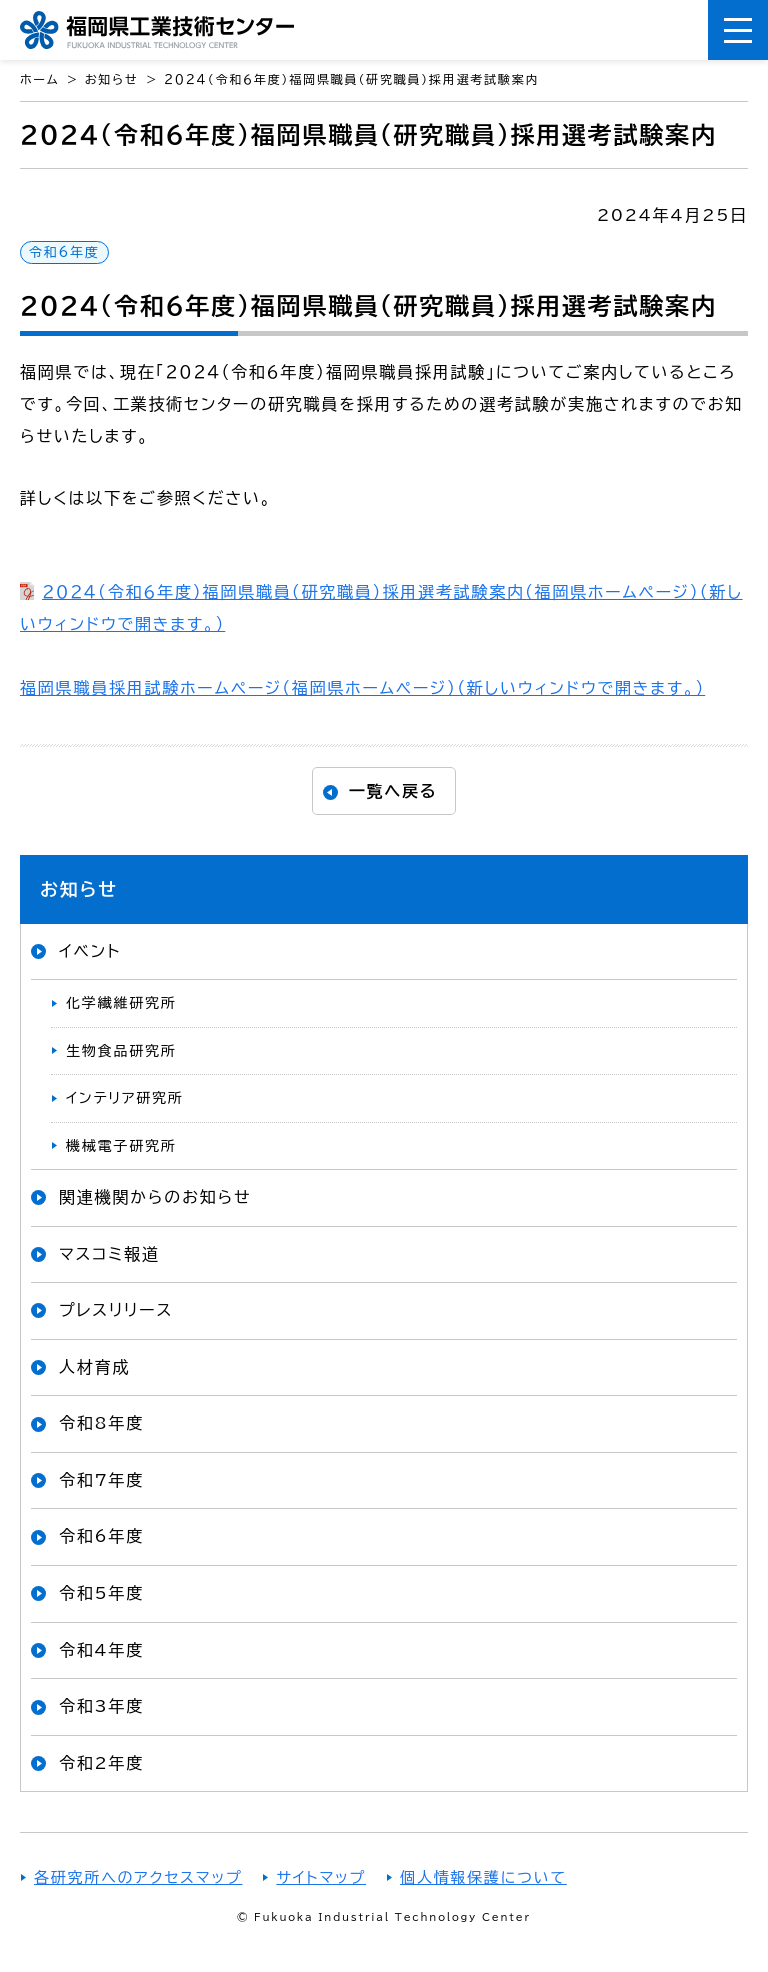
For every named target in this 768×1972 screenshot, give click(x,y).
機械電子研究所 (121, 1146)
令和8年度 (101, 1423)
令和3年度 (101, 1706)
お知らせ (79, 889)
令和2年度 (101, 1763)
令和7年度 (101, 1480)
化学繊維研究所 (121, 1003)
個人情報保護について (483, 1877)
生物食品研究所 (121, 1051)
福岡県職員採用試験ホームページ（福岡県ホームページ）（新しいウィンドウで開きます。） (362, 688)
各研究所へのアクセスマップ (138, 1877)
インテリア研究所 (125, 1098)
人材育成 (94, 1367)
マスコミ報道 (109, 1254)
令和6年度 (64, 252)
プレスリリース (116, 1310)
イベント (90, 951)
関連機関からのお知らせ (155, 1197)
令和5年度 (101, 1593)
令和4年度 (101, 1650)
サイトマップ (321, 1877)
